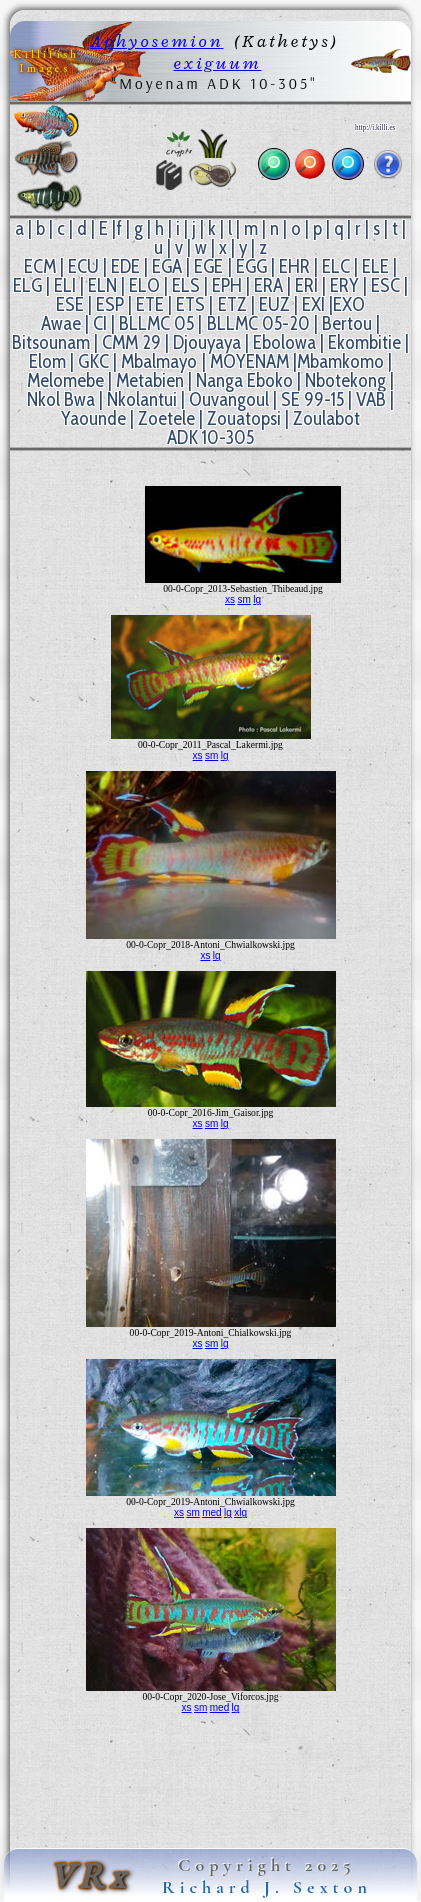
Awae (61, 323)
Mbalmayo (159, 361)
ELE (375, 266)
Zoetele (166, 418)
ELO (144, 285)
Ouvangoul (229, 399)
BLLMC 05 (156, 323)
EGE (208, 266)
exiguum (217, 63)
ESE (70, 304)
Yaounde (93, 418)
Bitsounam (51, 342)
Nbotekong (345, 380)
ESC (385, 285)
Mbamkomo (340, 361)
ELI (65, 285)
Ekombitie (364, 342)
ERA (268, 285)
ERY (344, 285)
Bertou (347, 323)
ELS (186, 285)
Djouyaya (207, 342)
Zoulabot (326, 418)
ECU (83, 266)
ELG (27, 285)
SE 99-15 (312, 399)
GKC (93, 361)
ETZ (232, 304)
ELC (336, 266)
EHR (294, 266)
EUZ (274, 304)
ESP (110, 304)
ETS (190, 304)
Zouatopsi (244, 418)
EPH (227, 285)
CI (100, 323)
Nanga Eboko (244, 380)
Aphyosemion (156, 41)
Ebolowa (284, 342)
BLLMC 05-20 (258, 323)
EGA (167, 266)
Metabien (150, 380)
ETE (150, 304)
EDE (125, 266)
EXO (349, 304)
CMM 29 (131, 342)
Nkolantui (142, 399)
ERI (306, 285)
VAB (371, 399)
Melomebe (65, 380)
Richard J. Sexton (267, 1887)
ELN (102, 285)
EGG (251, 266)
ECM (40, 266)
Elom (47, 361)
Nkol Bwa (61, 399)
